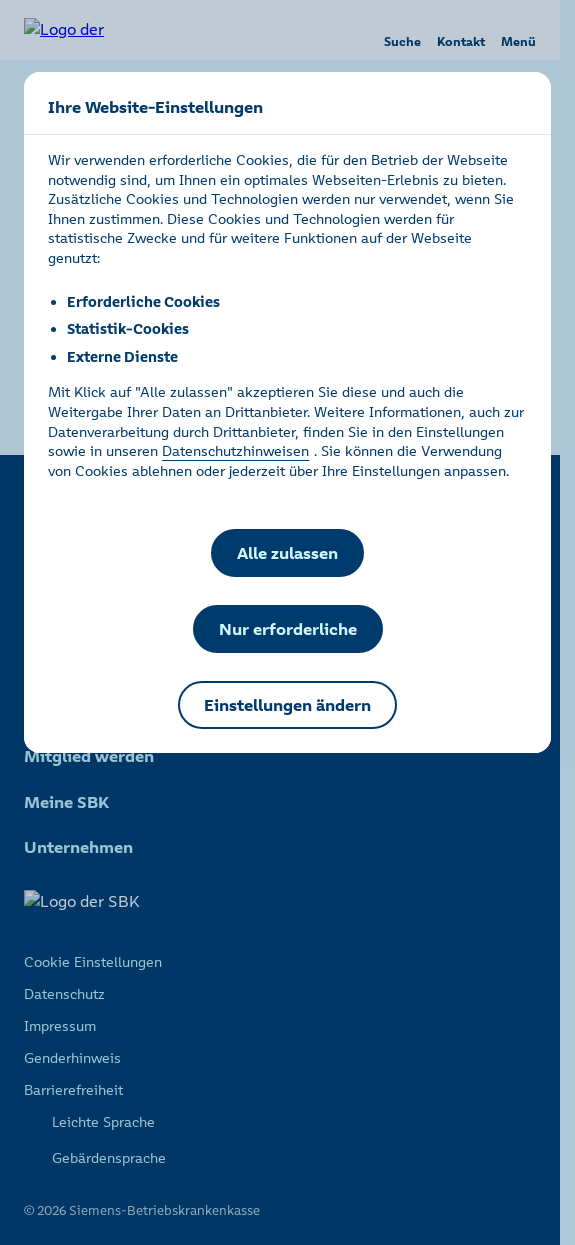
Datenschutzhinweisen (235, 451)
